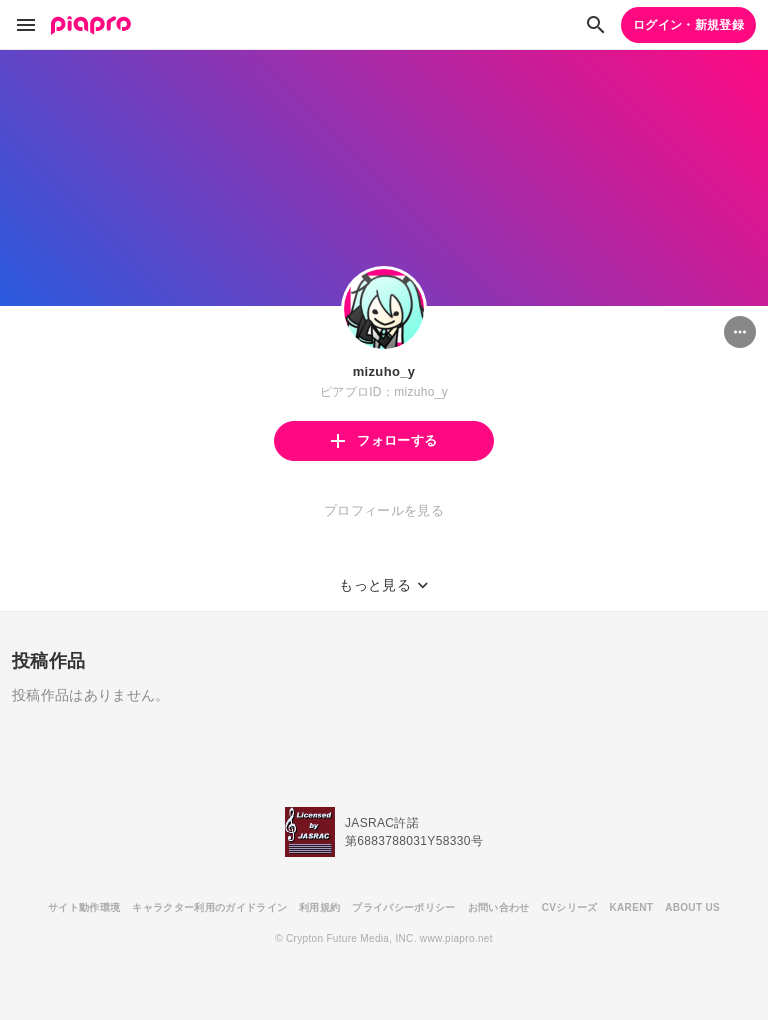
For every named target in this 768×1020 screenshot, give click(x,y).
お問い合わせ (499, 907)
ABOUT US (692, 907)
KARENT (632, 907)
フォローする (384, 440)
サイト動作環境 (84, 907)
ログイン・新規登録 (688, 25)
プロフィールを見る (384, 510)
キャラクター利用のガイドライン (209, 907)
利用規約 (319, 907)
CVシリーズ (570, 907)
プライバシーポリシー (403, 907)
